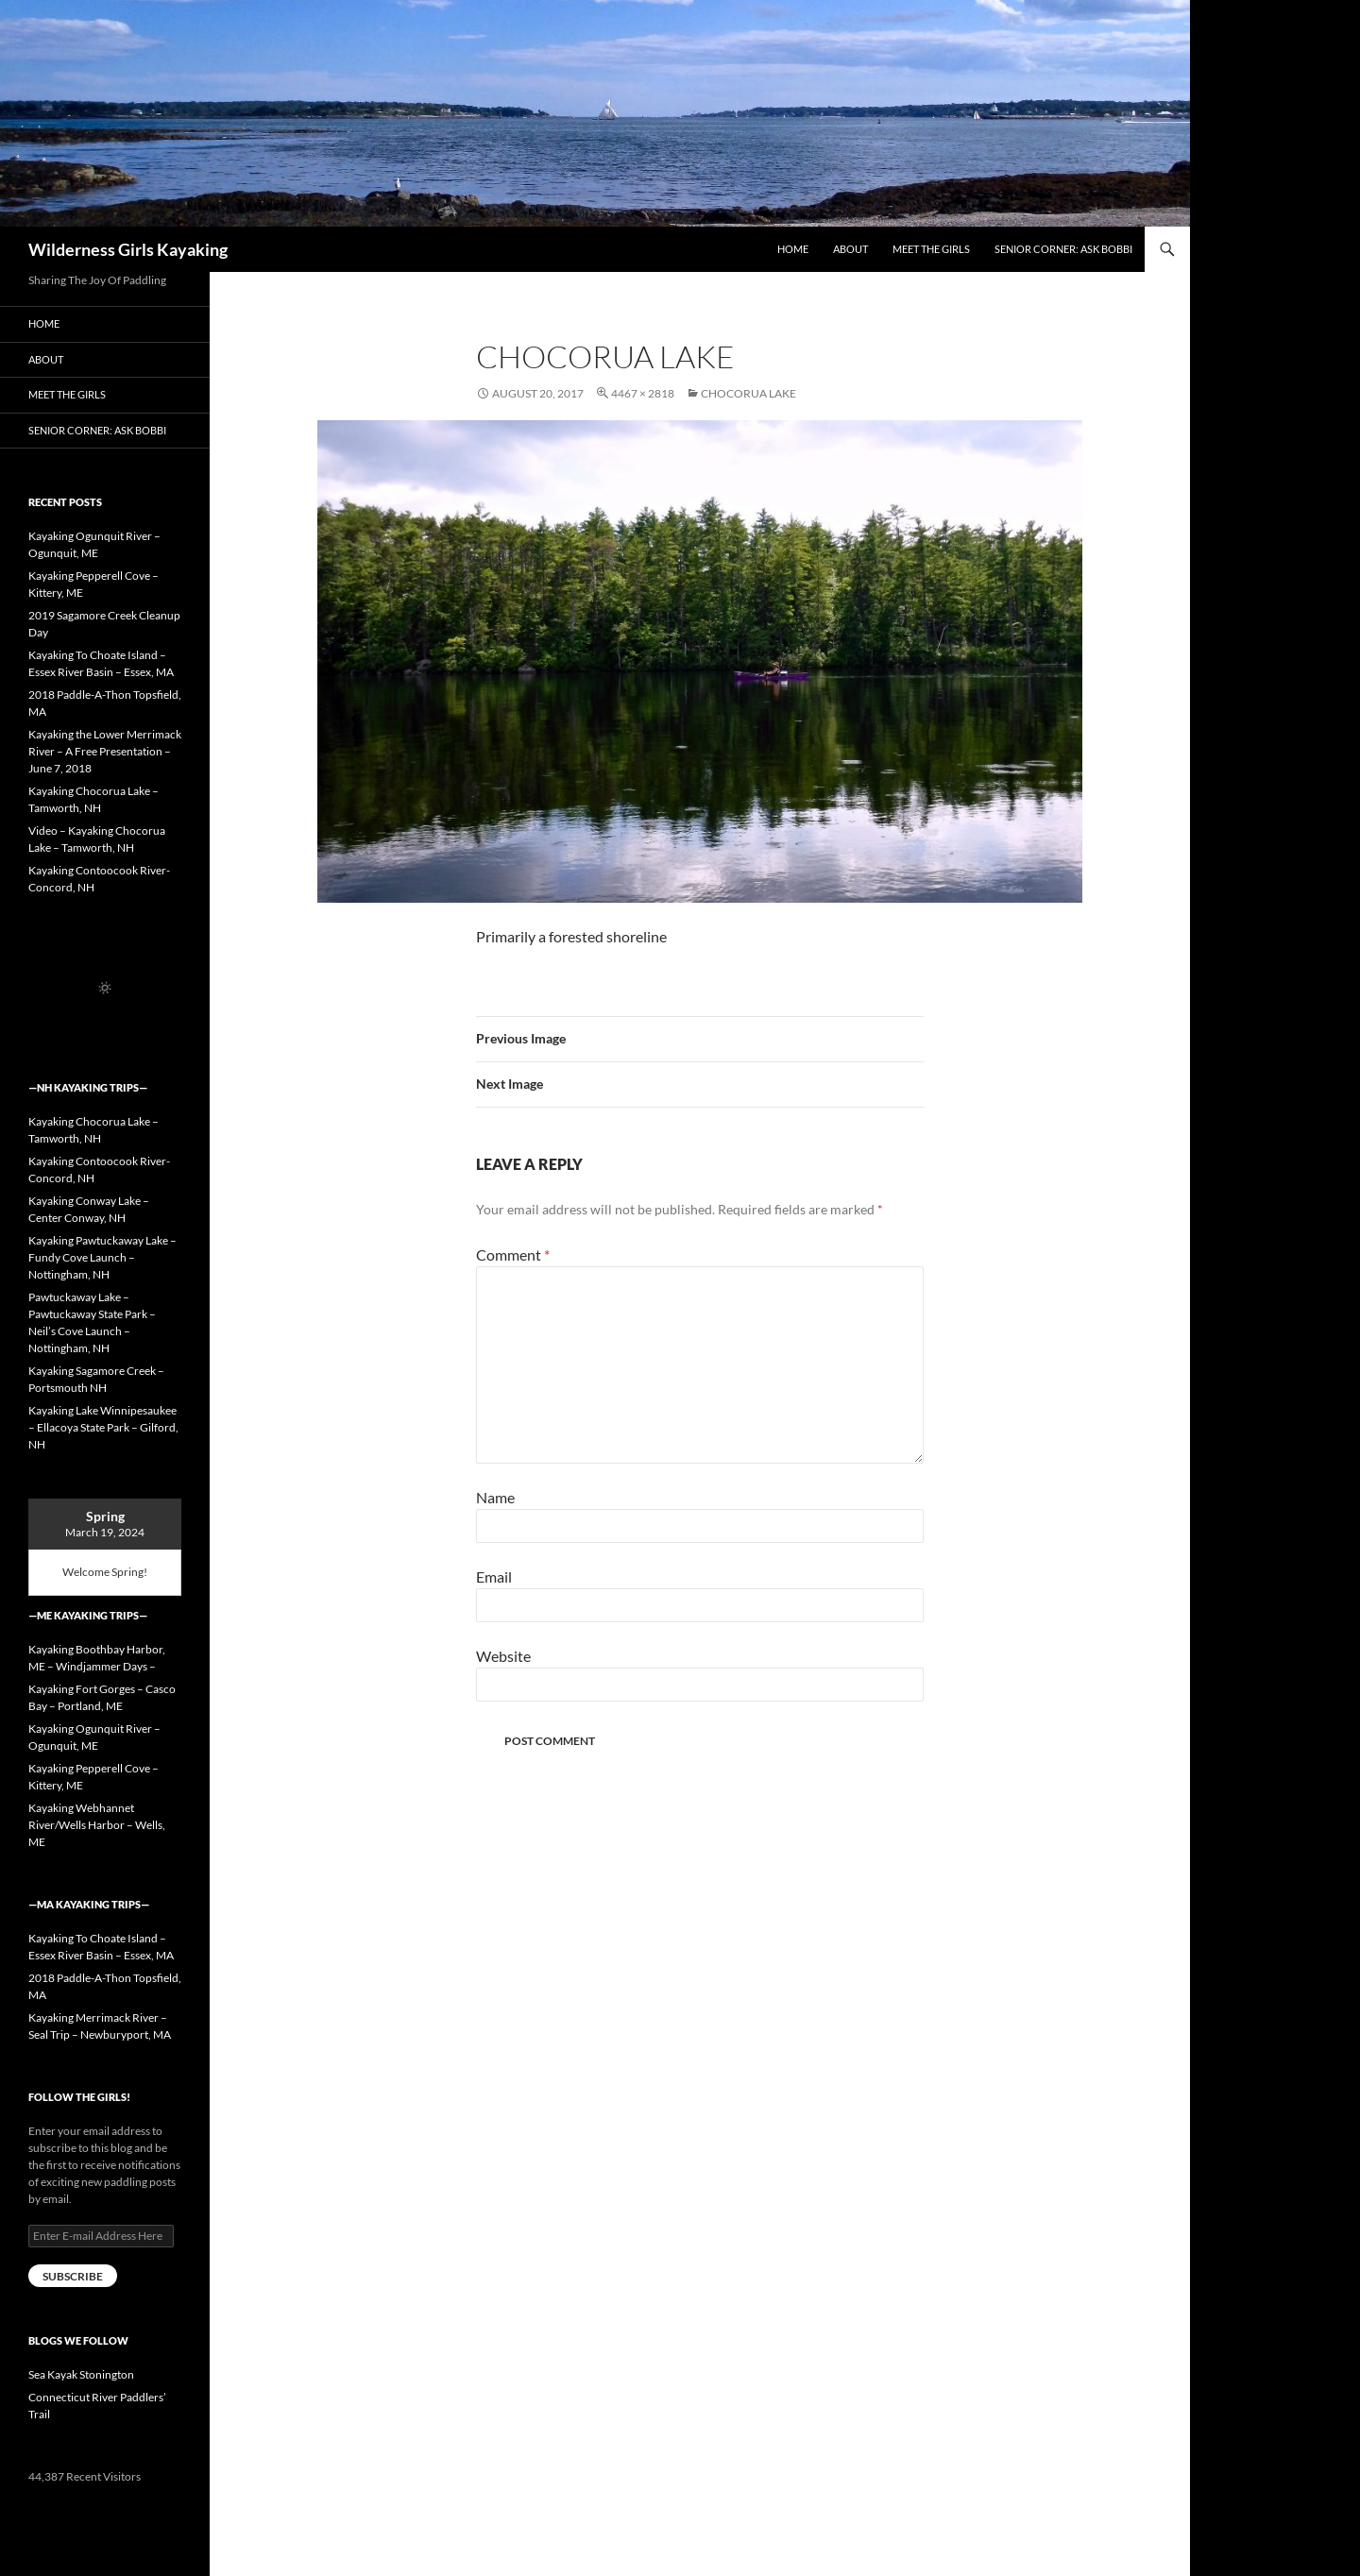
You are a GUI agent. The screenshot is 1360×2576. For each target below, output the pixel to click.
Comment (513, 1254)
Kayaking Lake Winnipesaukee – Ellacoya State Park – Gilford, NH (103, 1427)
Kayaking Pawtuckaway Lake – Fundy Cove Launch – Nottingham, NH (102, 1257)
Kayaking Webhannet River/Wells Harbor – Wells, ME (96, 1825)
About (850, 249)
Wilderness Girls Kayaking (128, 249)
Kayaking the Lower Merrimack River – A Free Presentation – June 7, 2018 (104, 751)
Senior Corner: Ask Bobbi (1063, 249)
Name (495, 1497)
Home (792, 249)
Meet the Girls (931, 249)
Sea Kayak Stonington (81, 2374)
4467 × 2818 (642, 393)
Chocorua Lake (748, 393)
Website (503, 1656)
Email (494, 1576)
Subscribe (72, 2276)
